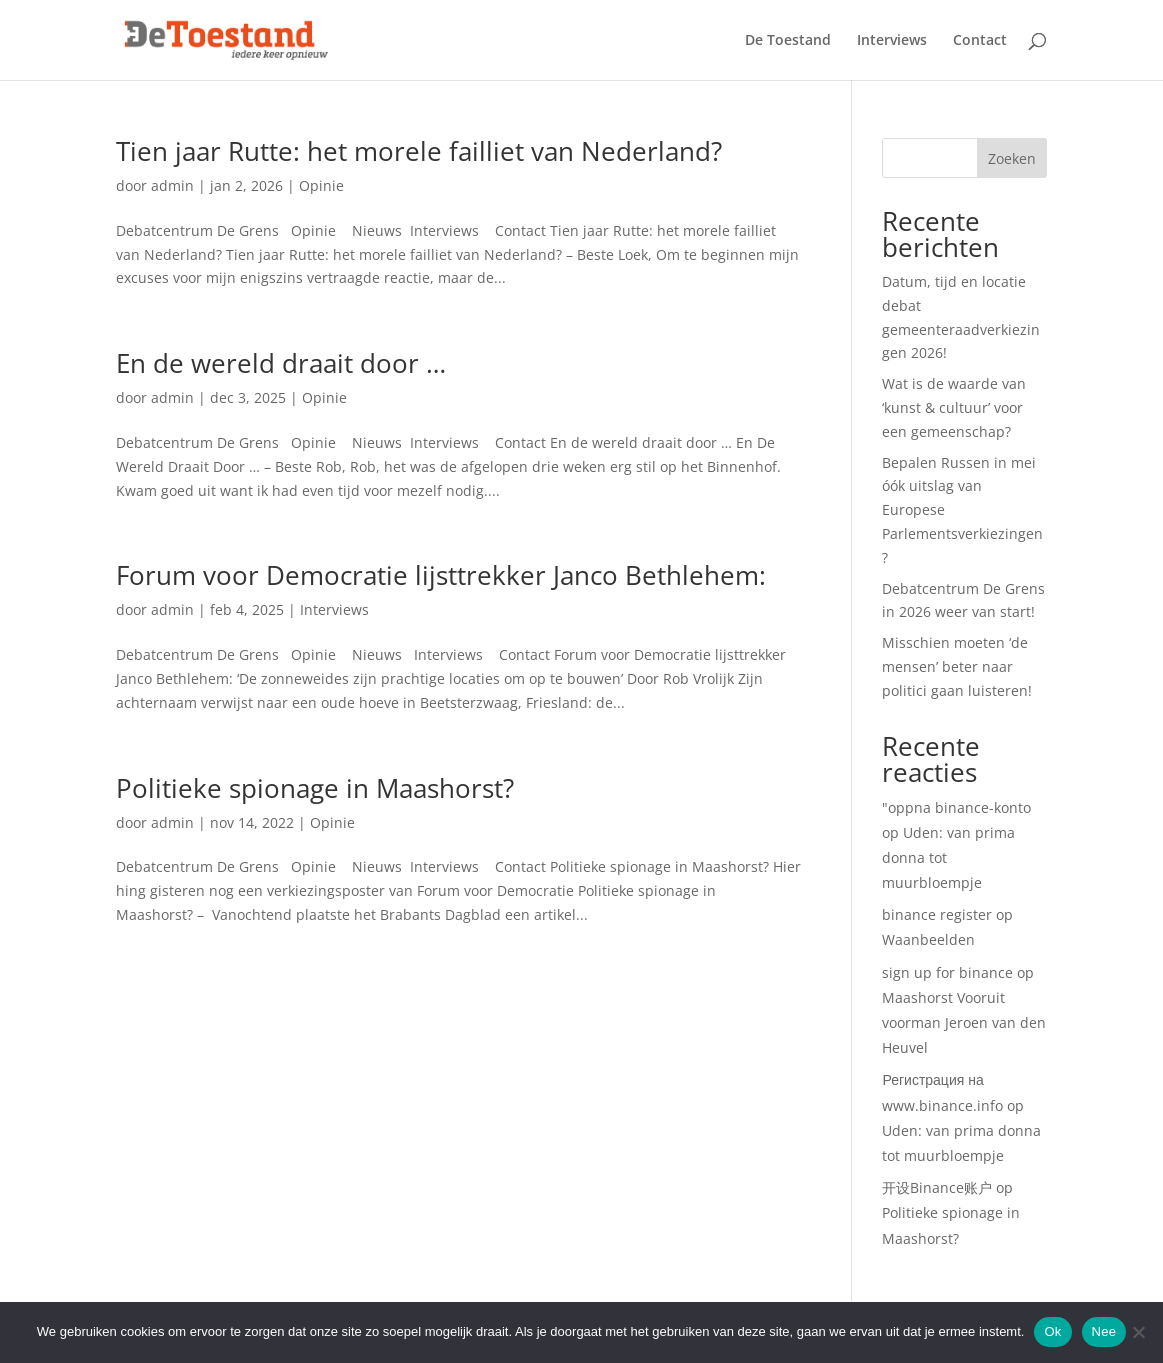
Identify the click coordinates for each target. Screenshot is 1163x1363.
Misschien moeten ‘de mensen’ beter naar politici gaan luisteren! (957, 666)
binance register (937, 914)
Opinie (321, 185)
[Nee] (1138, 1332)
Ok (1052, 1331)
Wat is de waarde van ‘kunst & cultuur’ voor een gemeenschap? (954, 407)
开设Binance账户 (937, 1187)
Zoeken (1012, 158)
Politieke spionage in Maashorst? (315, 788)
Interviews (892, 41)
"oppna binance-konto (956, 807)
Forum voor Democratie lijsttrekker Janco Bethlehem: (441, 575)
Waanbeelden (928, 939)
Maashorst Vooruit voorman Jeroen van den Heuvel (964, 1022)
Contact (980, 41)
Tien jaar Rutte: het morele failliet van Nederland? (419, 151)
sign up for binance (947, 972)
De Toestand (788, 41)
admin (172, 185)
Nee (1104, 1331)
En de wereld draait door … (281, 363)
